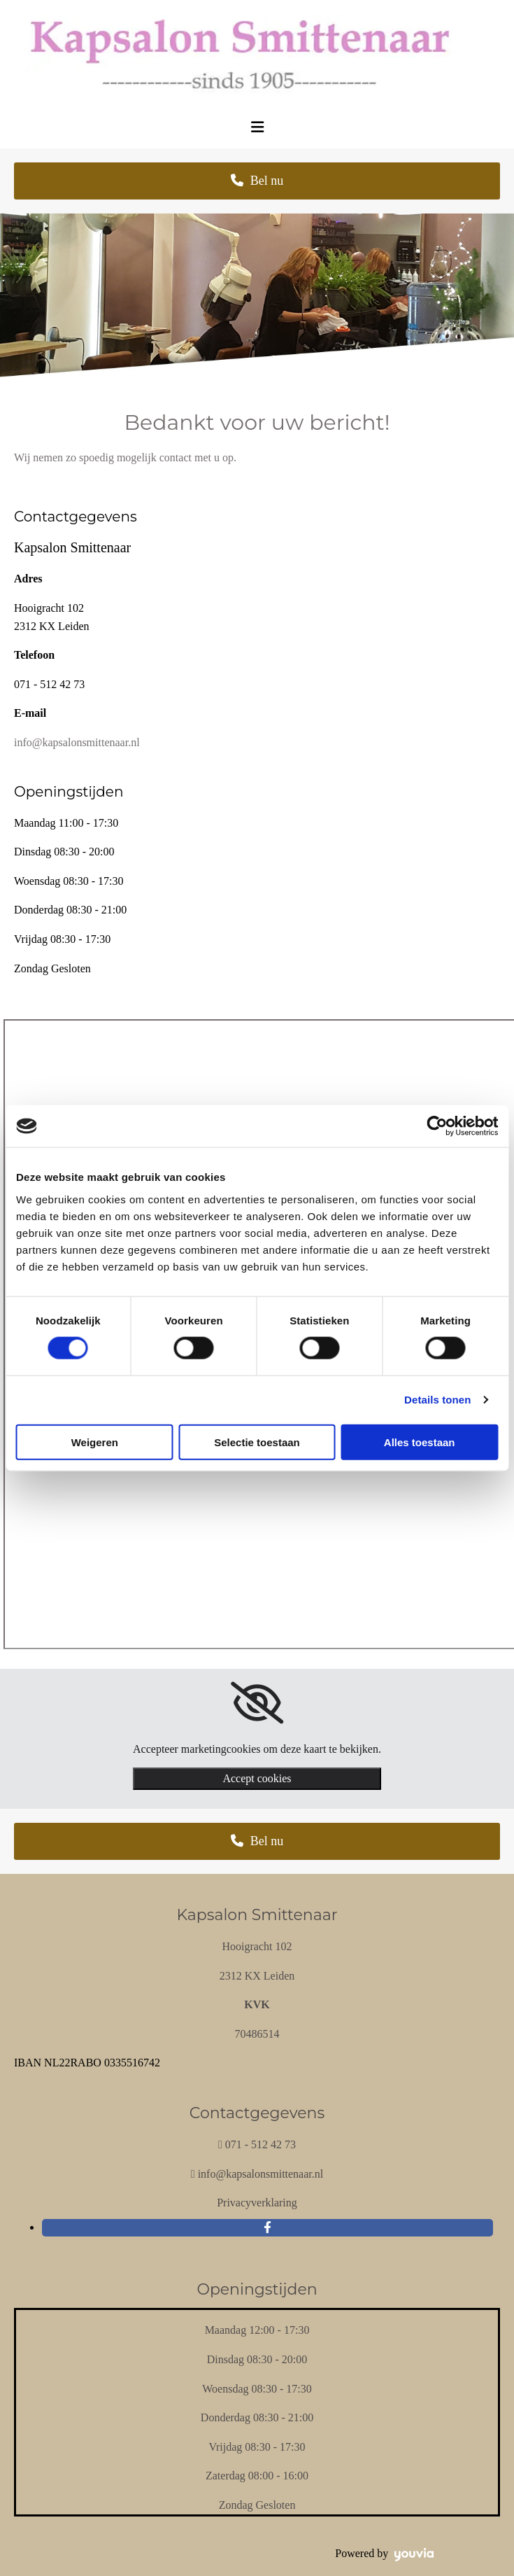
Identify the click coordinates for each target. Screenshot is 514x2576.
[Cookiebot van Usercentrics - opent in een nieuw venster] (437, 1126)
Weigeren (94, 1442)
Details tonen (437, 1400)
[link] (257, 1703)
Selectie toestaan (257, 1442)
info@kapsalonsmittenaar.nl (77, 742)
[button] (257, 181)
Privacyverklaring (257, 2202)
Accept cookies (256, 1778)
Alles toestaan (419, 1442)
